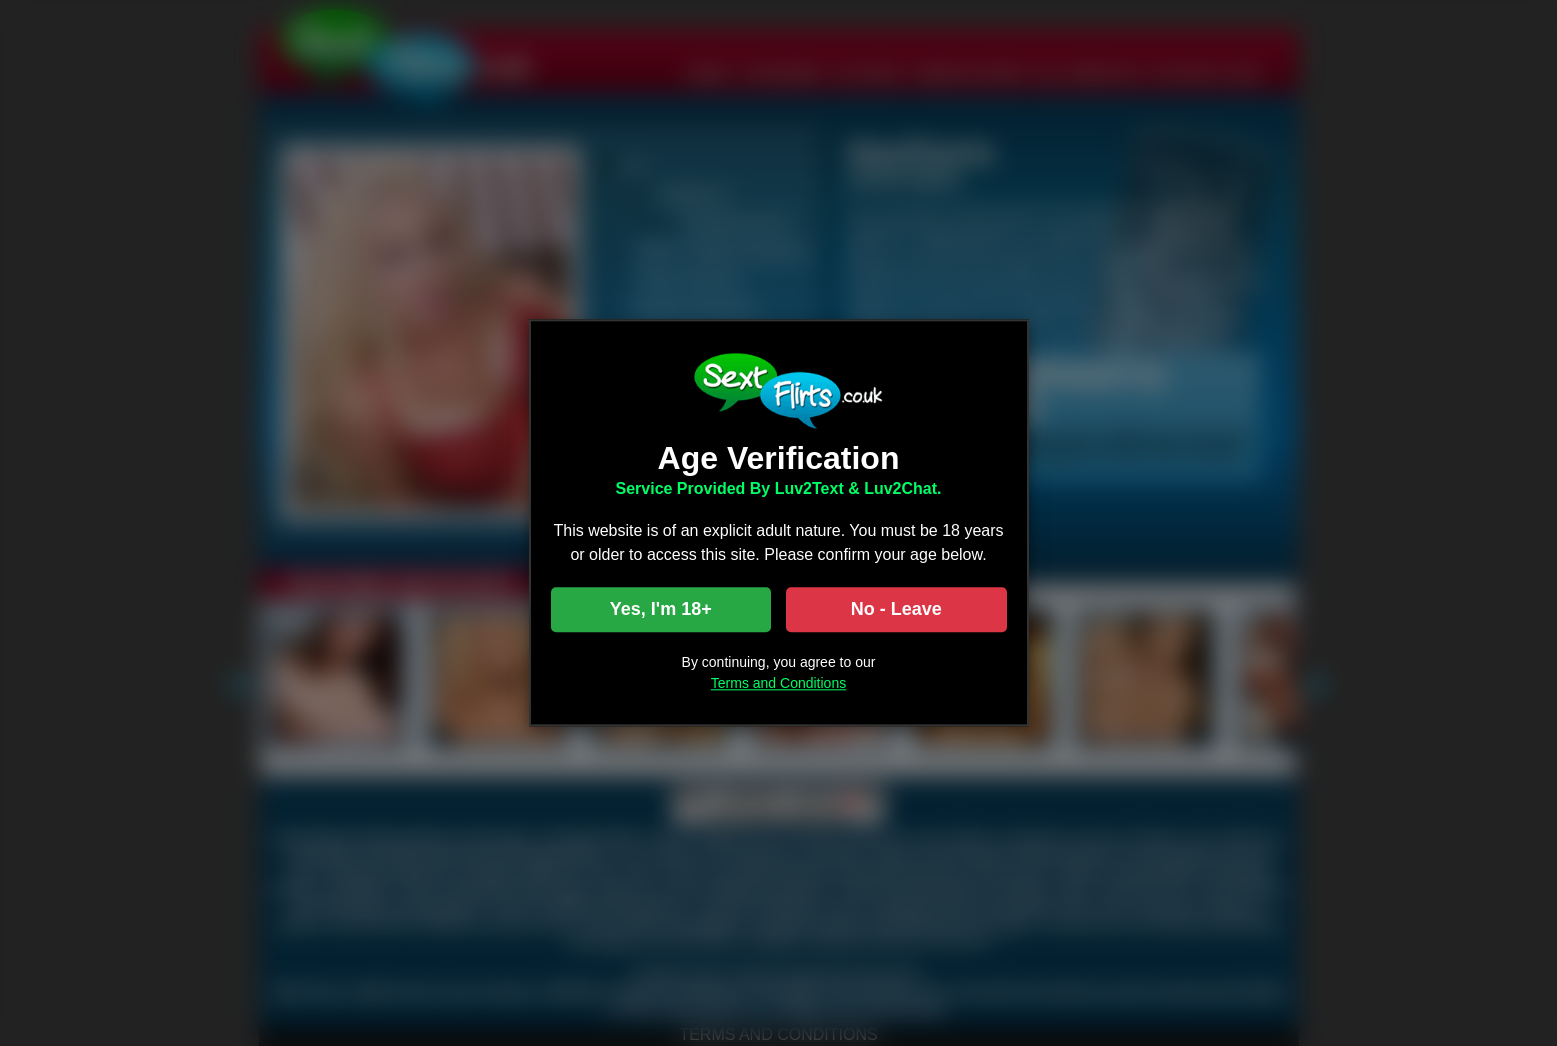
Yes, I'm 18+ (661, 610)
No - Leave (896, 610)
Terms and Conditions (778, 684)
